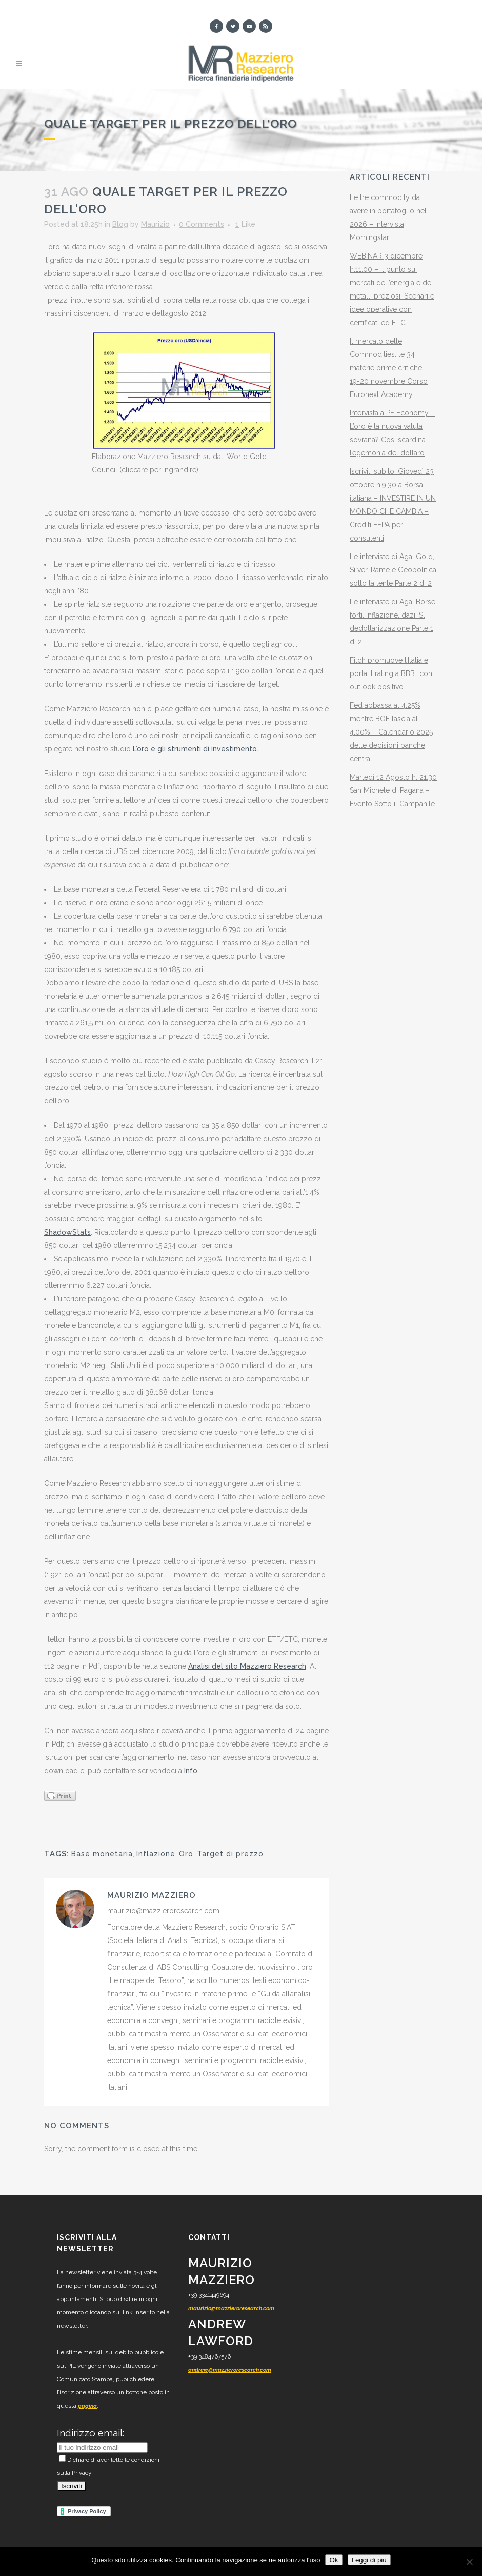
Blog (120, 224)
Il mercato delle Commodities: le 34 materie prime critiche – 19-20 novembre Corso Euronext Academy (389, 368)
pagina (87, 2406)
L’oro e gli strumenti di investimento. (195, 749)
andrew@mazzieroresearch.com (229, 2370)
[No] (469, 2562)
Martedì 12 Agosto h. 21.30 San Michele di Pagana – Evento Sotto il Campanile (393, 790)
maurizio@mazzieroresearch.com (231, 2308)
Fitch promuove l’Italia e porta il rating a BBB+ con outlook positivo (391, 673)
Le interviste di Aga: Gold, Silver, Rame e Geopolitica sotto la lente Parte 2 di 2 (393, 569)
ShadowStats (67, 1232)
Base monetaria (102, 1854)
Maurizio (155, 224)
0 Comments (201, 224)
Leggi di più (369, 2560)
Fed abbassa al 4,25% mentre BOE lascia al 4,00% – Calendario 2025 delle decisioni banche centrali (391, 732)
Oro (186, 1854)
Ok (333, 2560)
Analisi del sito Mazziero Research (247, 1666)
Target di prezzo (230, 1854)
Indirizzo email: (90, 2433)
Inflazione (155, 1854)
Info (190, 1771)
